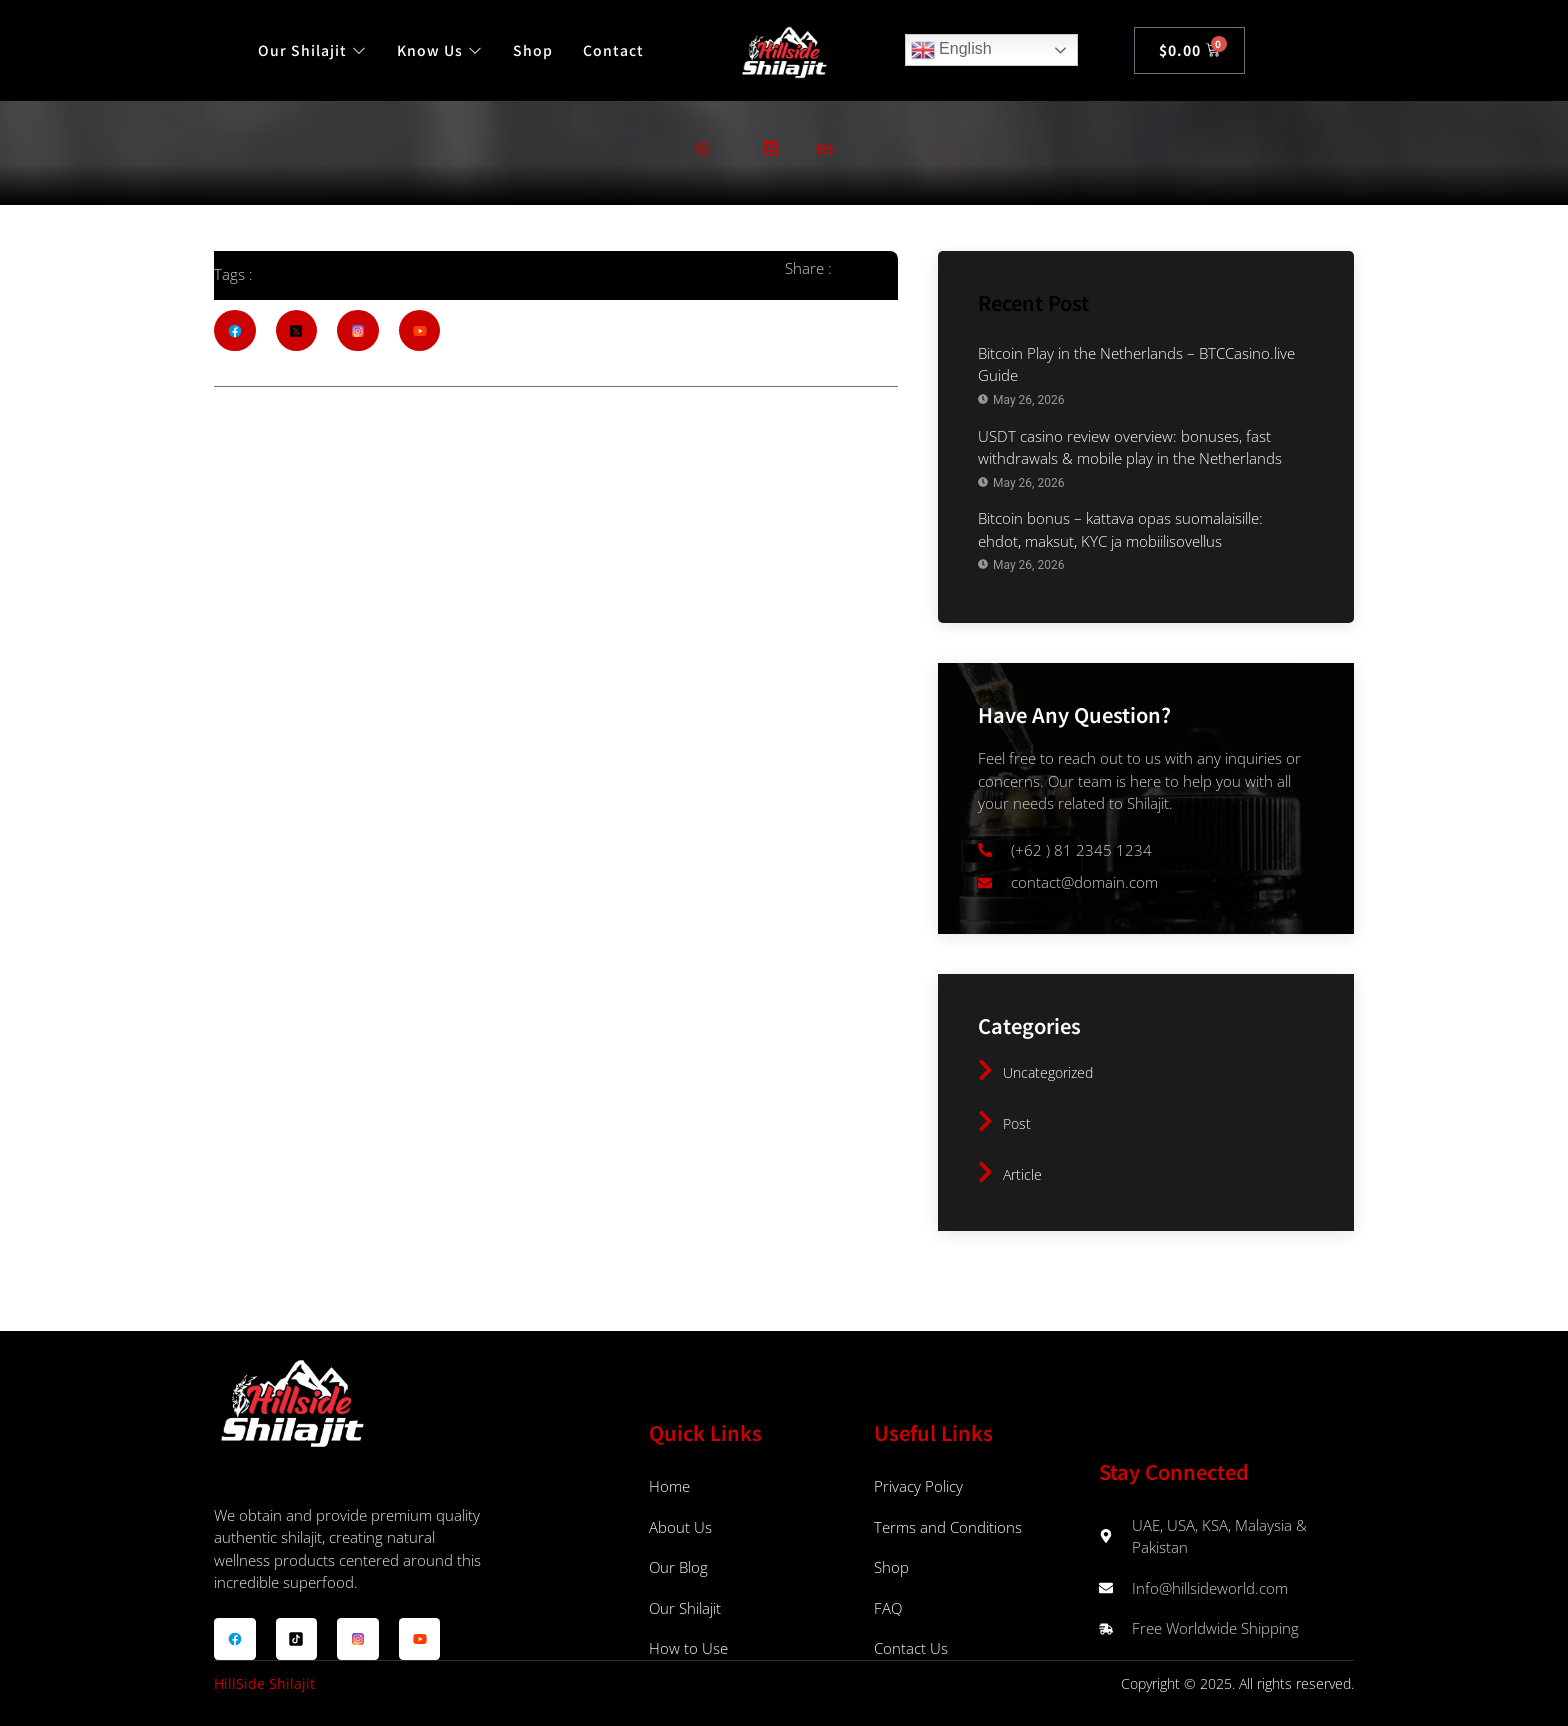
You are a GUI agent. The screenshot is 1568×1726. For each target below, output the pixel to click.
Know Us (440, 50)
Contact (613, 50)
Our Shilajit (312, 50)
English (951, 50)
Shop (533, 50)
